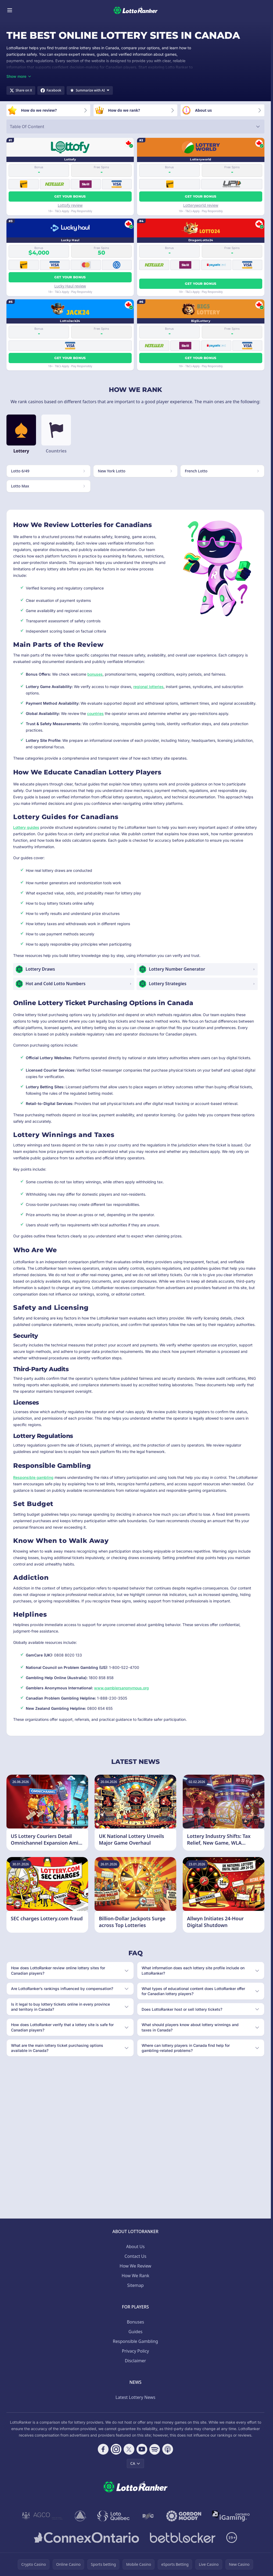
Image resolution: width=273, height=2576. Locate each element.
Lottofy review (70, 205)
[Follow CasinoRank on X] (129, 2449)
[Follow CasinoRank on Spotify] (154, 2449)
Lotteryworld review (200, 205)
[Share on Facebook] (50, 90)
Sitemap (135, 2285)
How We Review (135, 2266)
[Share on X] (20, 90)
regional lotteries (148, 686)
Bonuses (135, 2322)
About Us (135, 2246)
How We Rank (135, 2276)
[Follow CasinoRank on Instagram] (116, 2449)
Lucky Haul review (70, 286)
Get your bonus (70, 196)
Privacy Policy (135, 2351)
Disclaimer (135, 2361)
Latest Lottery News (135, 2397)
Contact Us (135, 2256)
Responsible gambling (33, 1477)
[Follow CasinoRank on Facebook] (103, 2449)
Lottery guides (26, 827)
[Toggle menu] (9, 10)
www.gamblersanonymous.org (121, 1688)
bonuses (95, 674)
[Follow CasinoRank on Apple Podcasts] (167, 2449)
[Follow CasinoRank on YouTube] (141, 2449)
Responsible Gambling (135, 2341)
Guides (135, 2332)
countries (95, 713)
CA (135, 2463)
